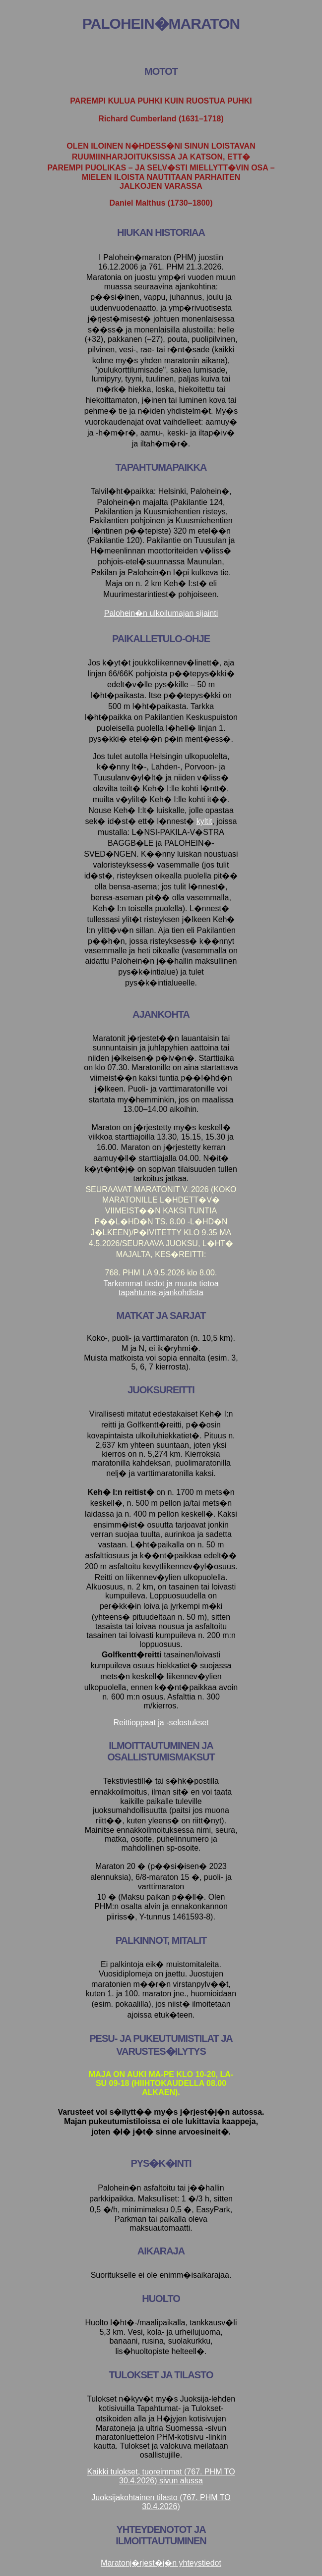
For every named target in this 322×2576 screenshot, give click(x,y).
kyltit (204, 821)
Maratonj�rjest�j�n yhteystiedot (161, 2563)
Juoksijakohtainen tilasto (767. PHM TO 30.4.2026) (160, 2502)
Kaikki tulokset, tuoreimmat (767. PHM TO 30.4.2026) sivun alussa (161, 2476)
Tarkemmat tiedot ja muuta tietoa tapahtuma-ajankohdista (160, 1288)
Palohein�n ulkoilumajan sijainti (161, 613)
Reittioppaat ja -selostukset (160, 1722)
